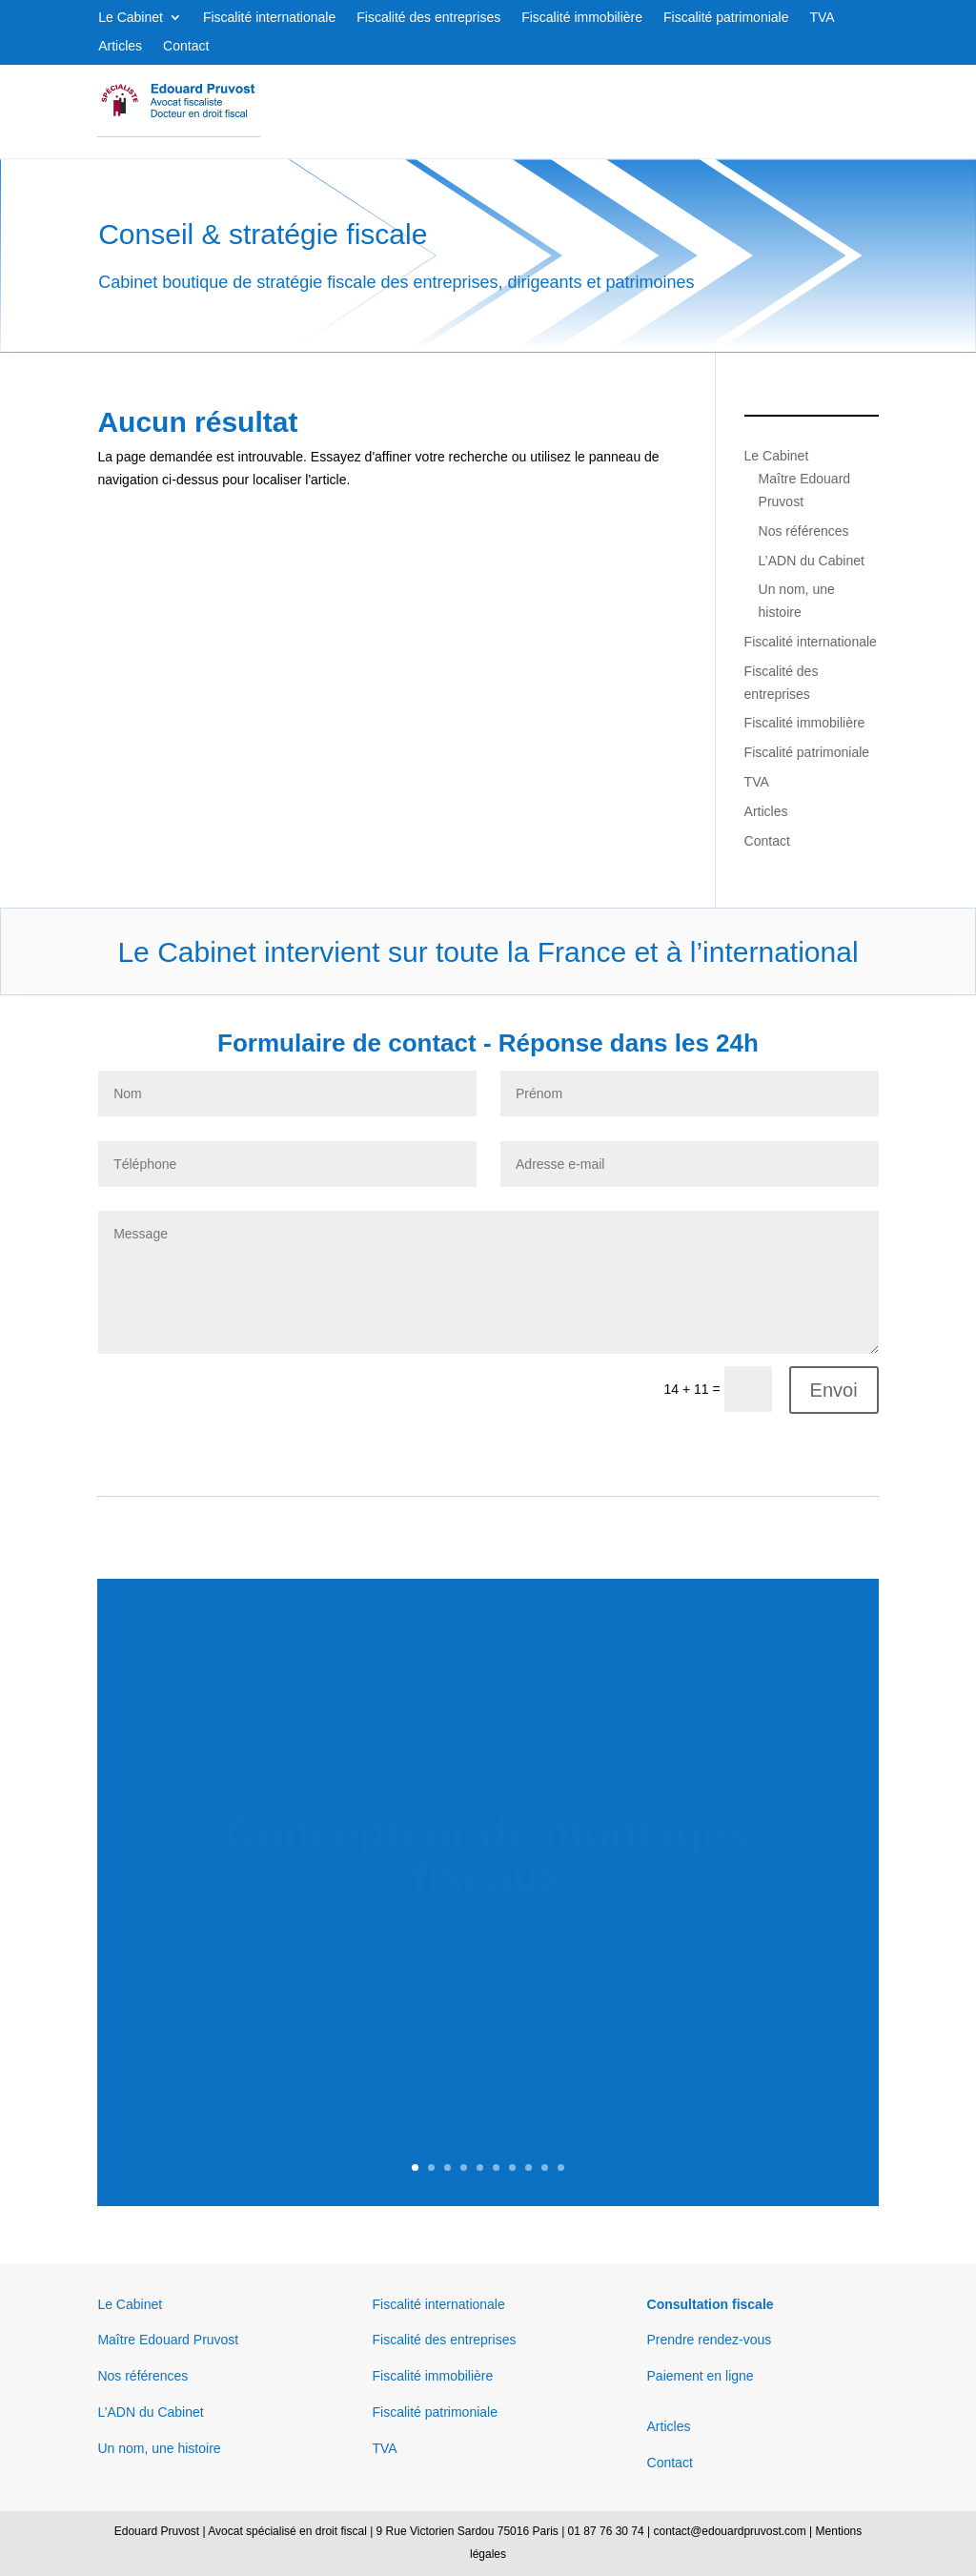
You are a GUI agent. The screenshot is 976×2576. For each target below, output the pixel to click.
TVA (821, 17)
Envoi (834, 1390)
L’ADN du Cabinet (811, 560)
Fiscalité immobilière (581, 17)
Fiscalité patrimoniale (726, 17)
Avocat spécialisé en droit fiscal (287, 2531)
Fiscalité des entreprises (428, 17)
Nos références (804, 531)
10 (561, 2167)
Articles (120, 46)
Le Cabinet (130, 17)
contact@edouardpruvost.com (729, 2531)
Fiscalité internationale (269, 17)
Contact (186, 46)
